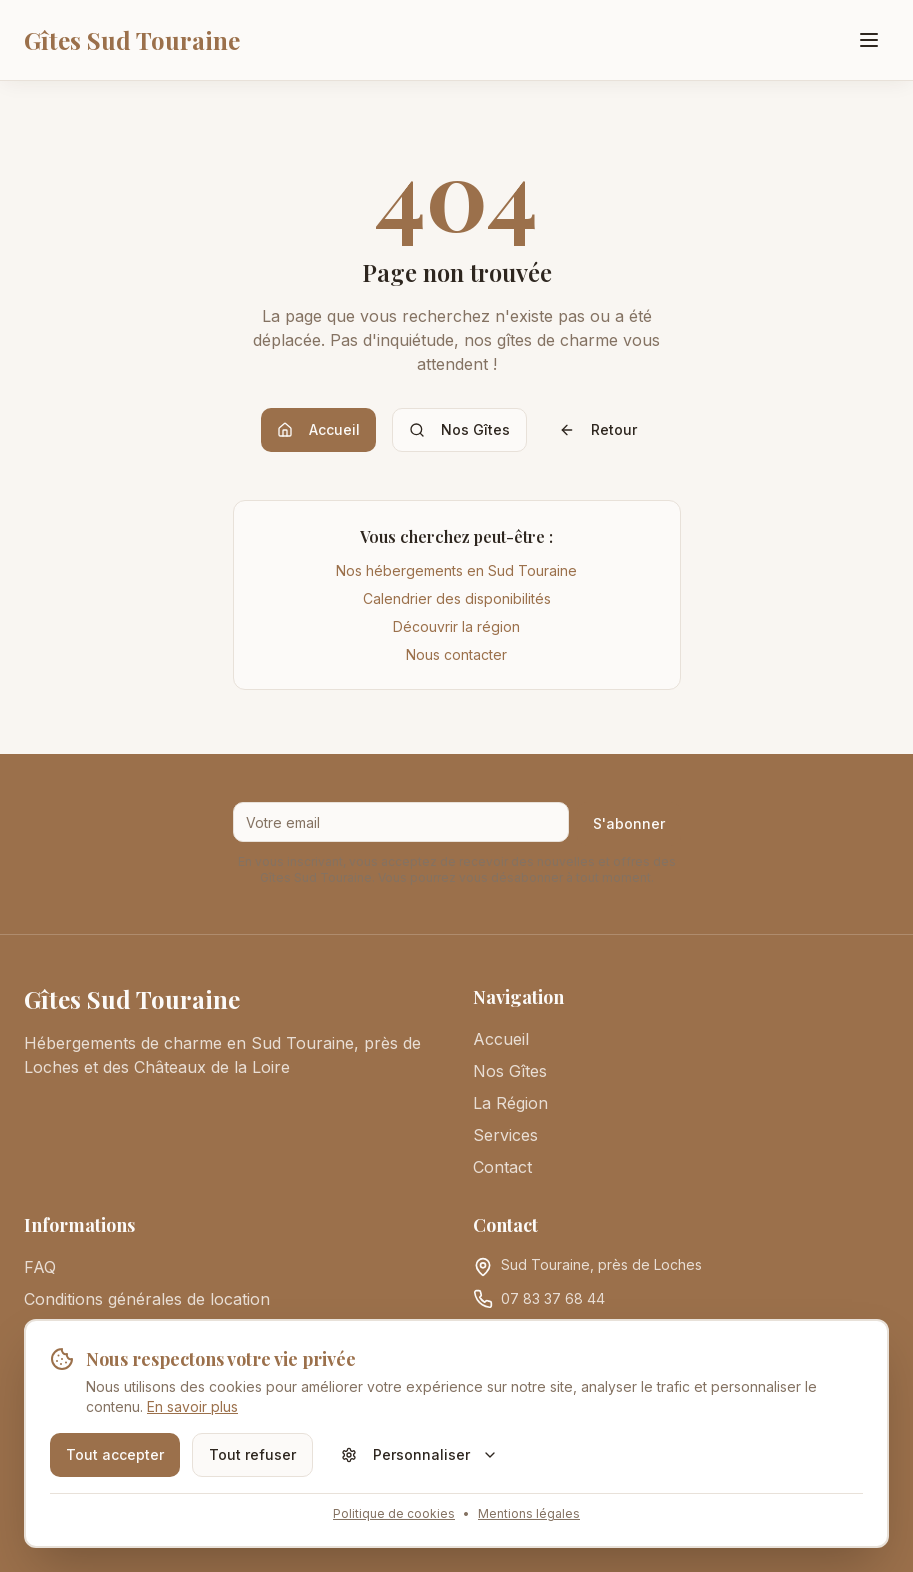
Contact (502, 1167)
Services (505, 1135)
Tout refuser (252, 1454)
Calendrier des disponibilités (457, 598)
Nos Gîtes (459, 429)
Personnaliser (419, 1454)
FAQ (40, 1267)
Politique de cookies (394, 1513)
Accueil (318, 429)
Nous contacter (456, 654)
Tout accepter (115, 1454)
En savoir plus (192, 1406)
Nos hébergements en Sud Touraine (456, 570)
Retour (598, 429)
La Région (510, 1103)
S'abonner (629, 823)
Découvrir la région (456, 626)
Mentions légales (529, 1513)
